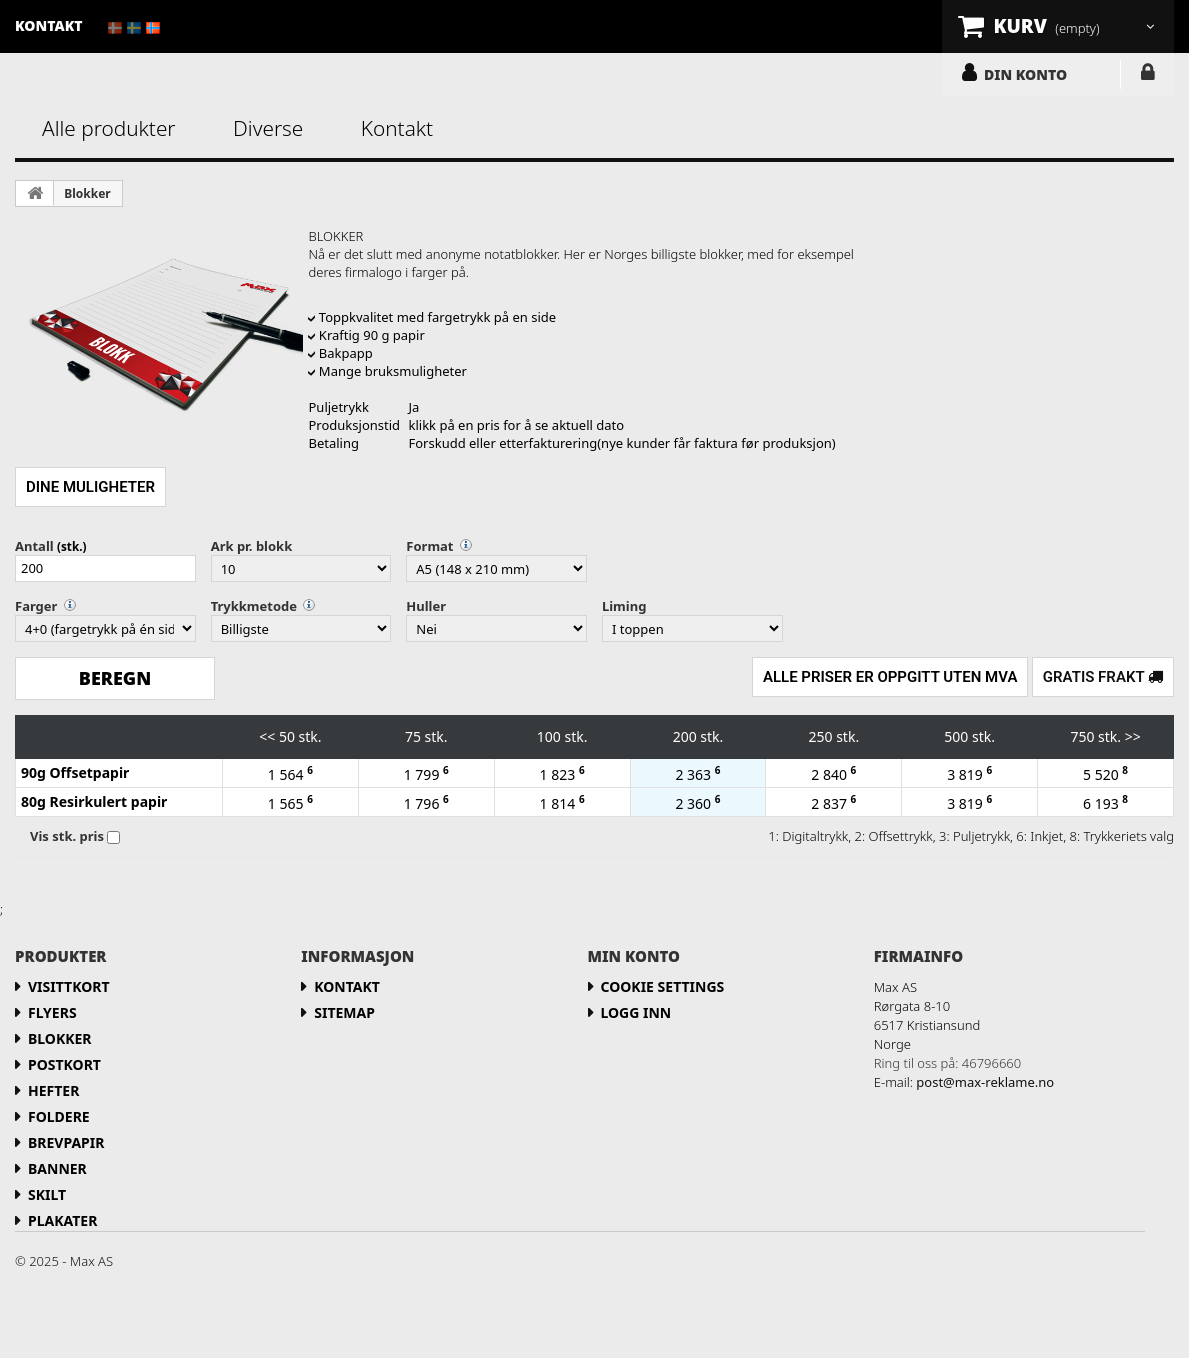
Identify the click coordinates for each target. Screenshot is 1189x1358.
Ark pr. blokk (252, 546)
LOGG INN (1147, 76)
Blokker (87, 193)
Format (429, 546)
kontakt (49, 25)
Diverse (268, 128)
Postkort (64, 1064)
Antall (34, 546)
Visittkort (69, 986)
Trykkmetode (254, 606)
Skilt (47, 1194)
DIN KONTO (1025, 74)
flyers (52, 1012)
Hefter (53, 1090)
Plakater (62, 1220)
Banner (57, 1168)
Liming (624, 606)
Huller (426, 606)
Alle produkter (109, 128)
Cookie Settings (663, 986)
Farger (36, 606)
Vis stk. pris (67, 836)
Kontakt (397, 128)
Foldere (59, 1116)
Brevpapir (66, 1142)
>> (1133, 736)
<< (267, 736)
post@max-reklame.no (985, 1082)
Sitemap (344, 1012)
